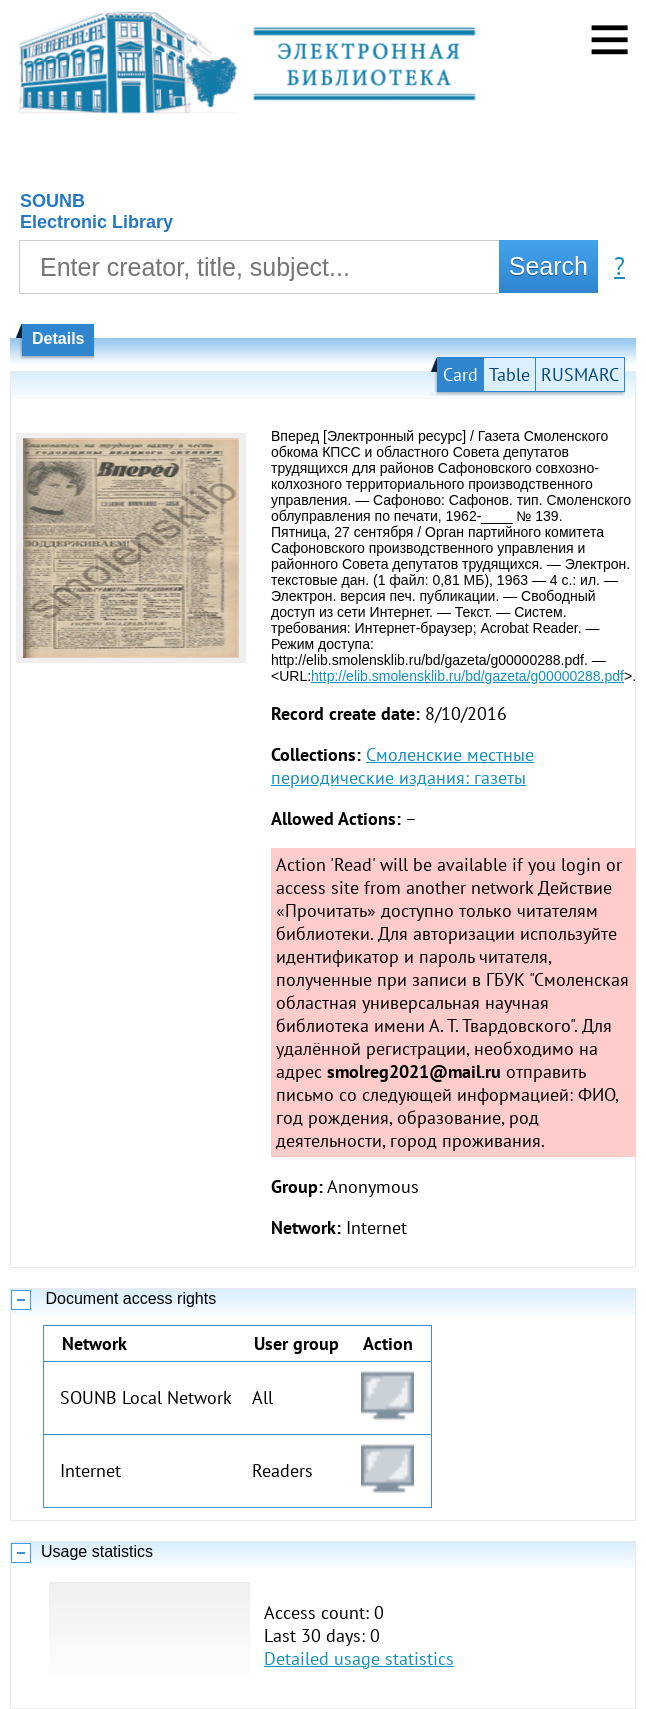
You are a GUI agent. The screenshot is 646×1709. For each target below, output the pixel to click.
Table (509, 374)
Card (460, 374)
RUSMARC (580, 374)
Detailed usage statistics (359, 1658)
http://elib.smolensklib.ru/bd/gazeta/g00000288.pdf (467, 676)
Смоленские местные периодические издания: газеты (402, 766)
